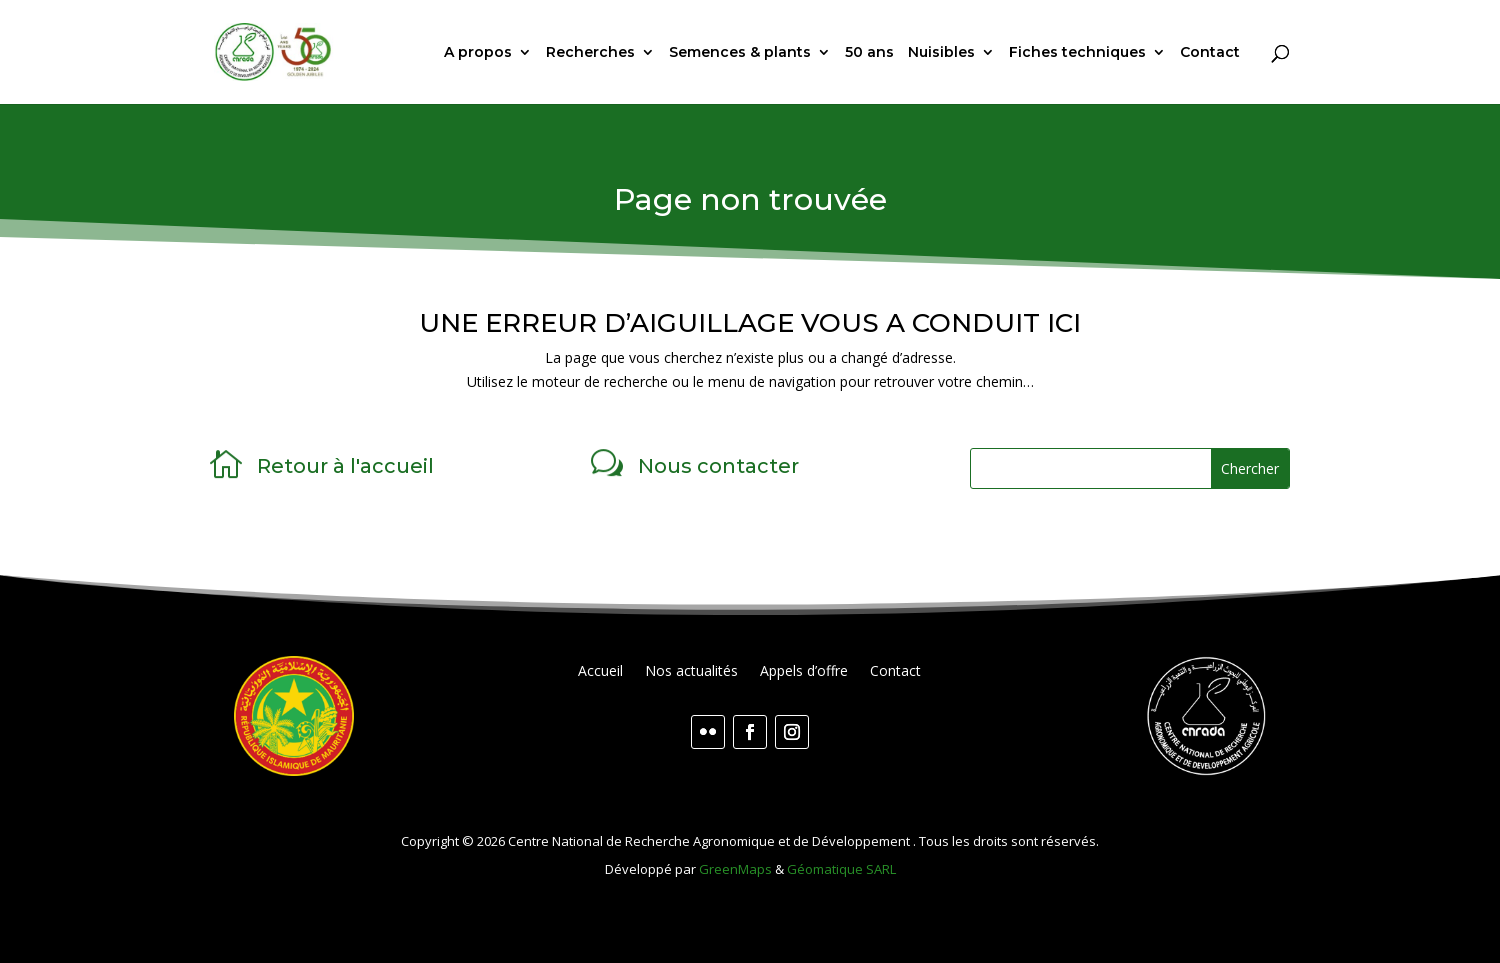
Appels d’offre (804, 672)
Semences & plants (740, 53)
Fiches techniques (1077, 53)
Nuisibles (941, 53)
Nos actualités (691, 672)
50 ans (869, 53)
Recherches (590, 53)
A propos (478, 53)
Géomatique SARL (841, 869)
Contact (1210, 53)
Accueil (600, 672)
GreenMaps (735, 869)
